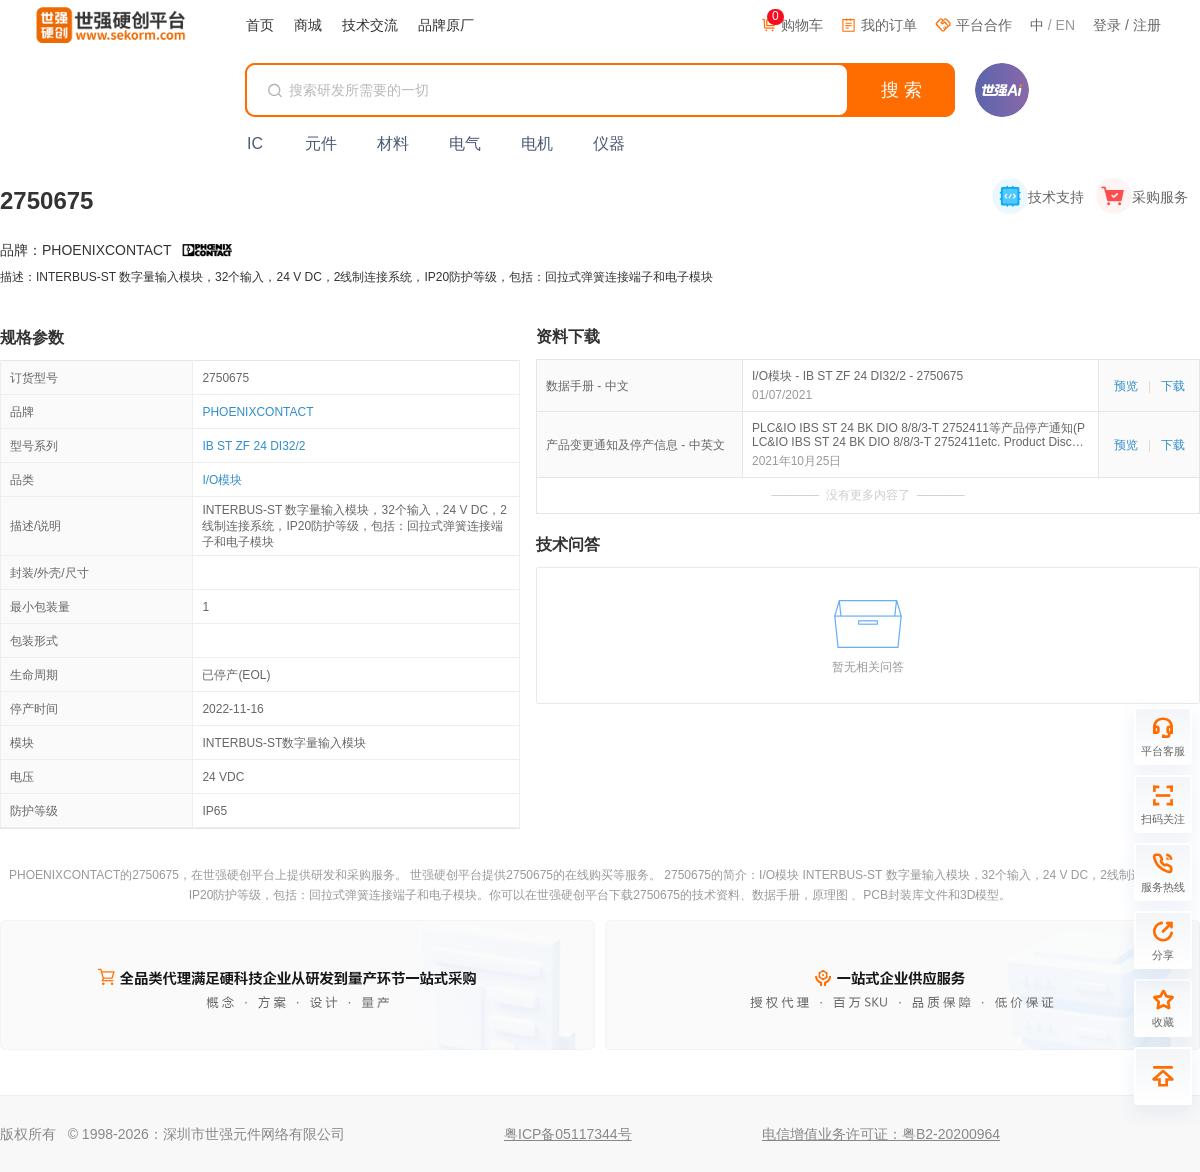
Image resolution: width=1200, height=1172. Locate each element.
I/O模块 (222, 480)
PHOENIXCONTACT (257, 412)
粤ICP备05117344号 (568, 1134)
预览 (1126, 386)
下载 (1173, 386)
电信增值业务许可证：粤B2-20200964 (881, 1134)
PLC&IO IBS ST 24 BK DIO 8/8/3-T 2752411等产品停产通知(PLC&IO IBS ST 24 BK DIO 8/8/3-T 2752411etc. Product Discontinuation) (920, 435)
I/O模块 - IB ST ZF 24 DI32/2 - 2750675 (857, 376)
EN (1065, 25)
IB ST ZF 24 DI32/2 (253, 446)
